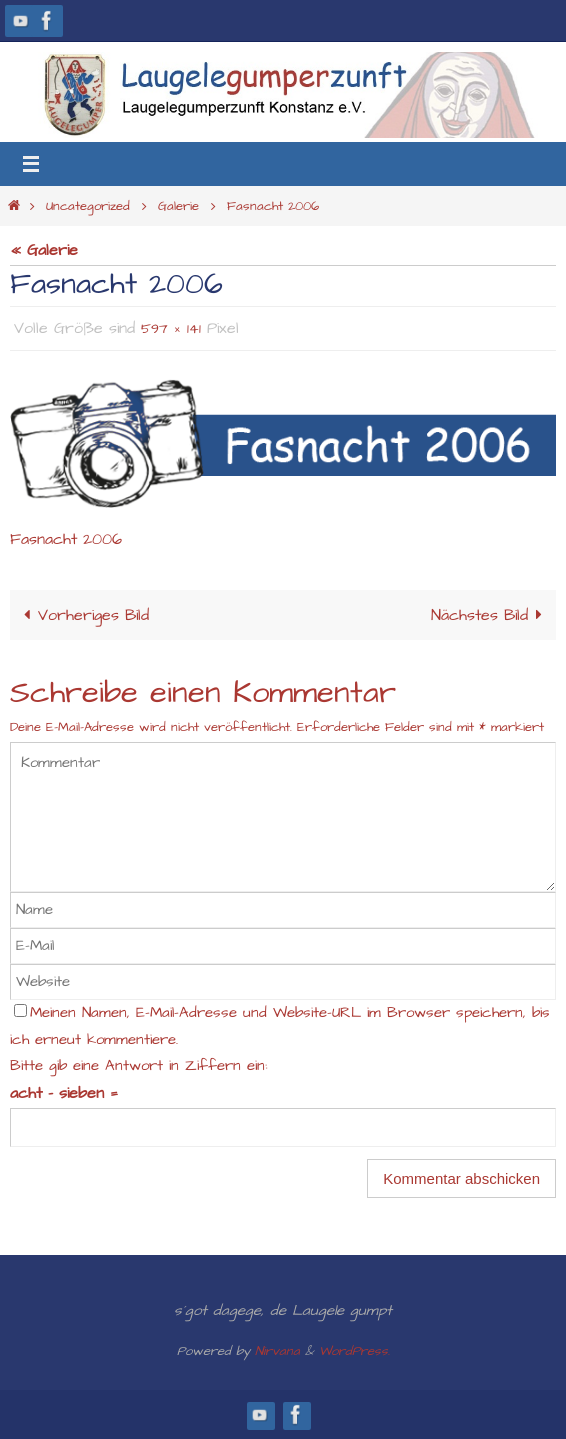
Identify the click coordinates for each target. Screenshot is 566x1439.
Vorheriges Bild (82, 615)
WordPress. (354, 1351)
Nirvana (277, 1351)
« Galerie (44, 250)
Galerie (178, 206)
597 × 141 (171, 329)
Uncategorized (88, 206)
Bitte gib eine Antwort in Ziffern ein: (139, 1066)
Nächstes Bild (491, 615)
